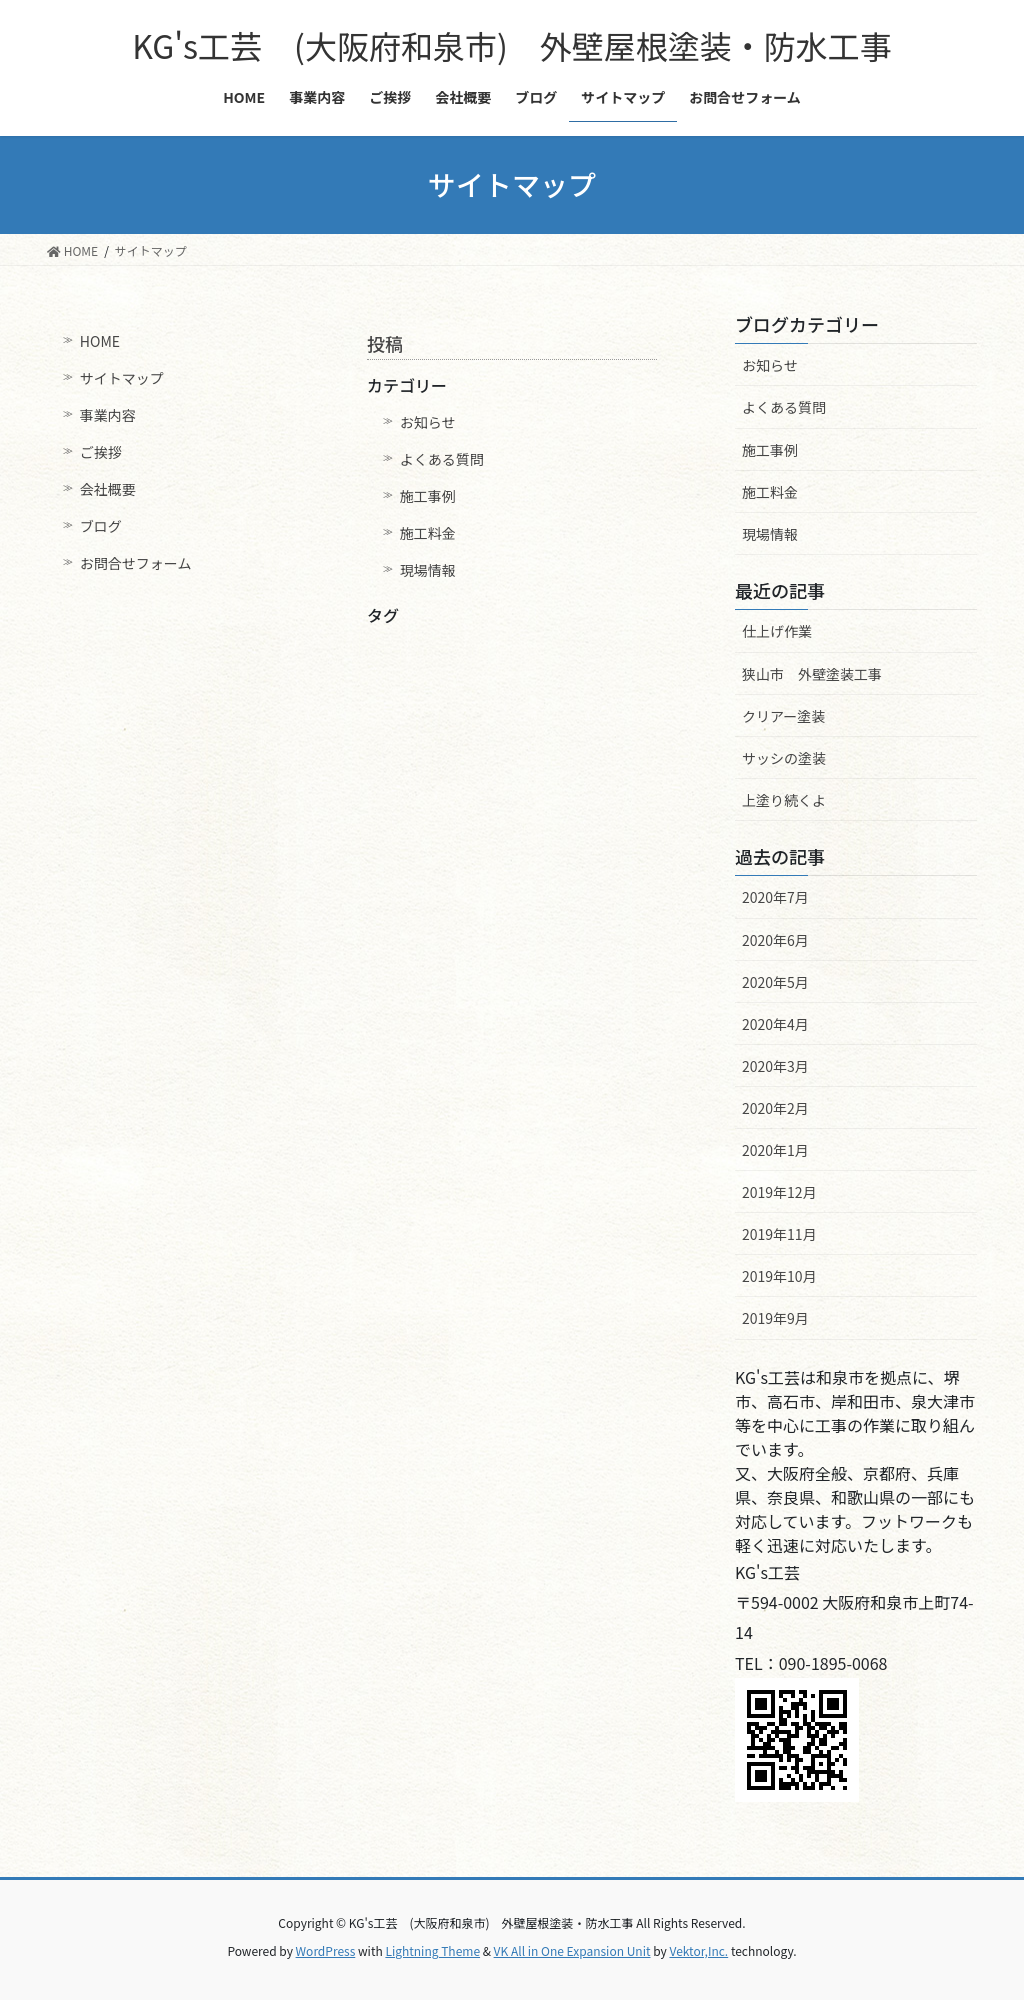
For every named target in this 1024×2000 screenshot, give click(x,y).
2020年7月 (775, 897)
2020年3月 (775, 1066)
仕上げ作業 (777, 631)
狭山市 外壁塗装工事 (812, 674)
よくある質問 (442, 459)
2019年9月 (775, 1318)
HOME (100, 341)
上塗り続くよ (784, 800)
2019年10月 (779, 1276)
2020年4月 (775, 1024)
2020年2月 (775, 1108)
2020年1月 (775, 1150)
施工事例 (428, 496)
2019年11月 (779, 1234)
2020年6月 (775, 940)
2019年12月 (779, 1192)
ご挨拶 (101, 452)
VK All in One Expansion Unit (572, 1950)
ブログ (101, 526)
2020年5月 (775, 982)
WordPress (326, 1950)
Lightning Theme (432, 1950)
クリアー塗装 (783, 716)
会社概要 (108, 489)
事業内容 (108, 415)
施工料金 (428, 533)
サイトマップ (122, 378)
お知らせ (428, 422)
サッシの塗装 (784, 758)
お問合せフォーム (136, 563)
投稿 (385, 343)
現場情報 (428, 570)
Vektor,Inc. (698, 1950)
